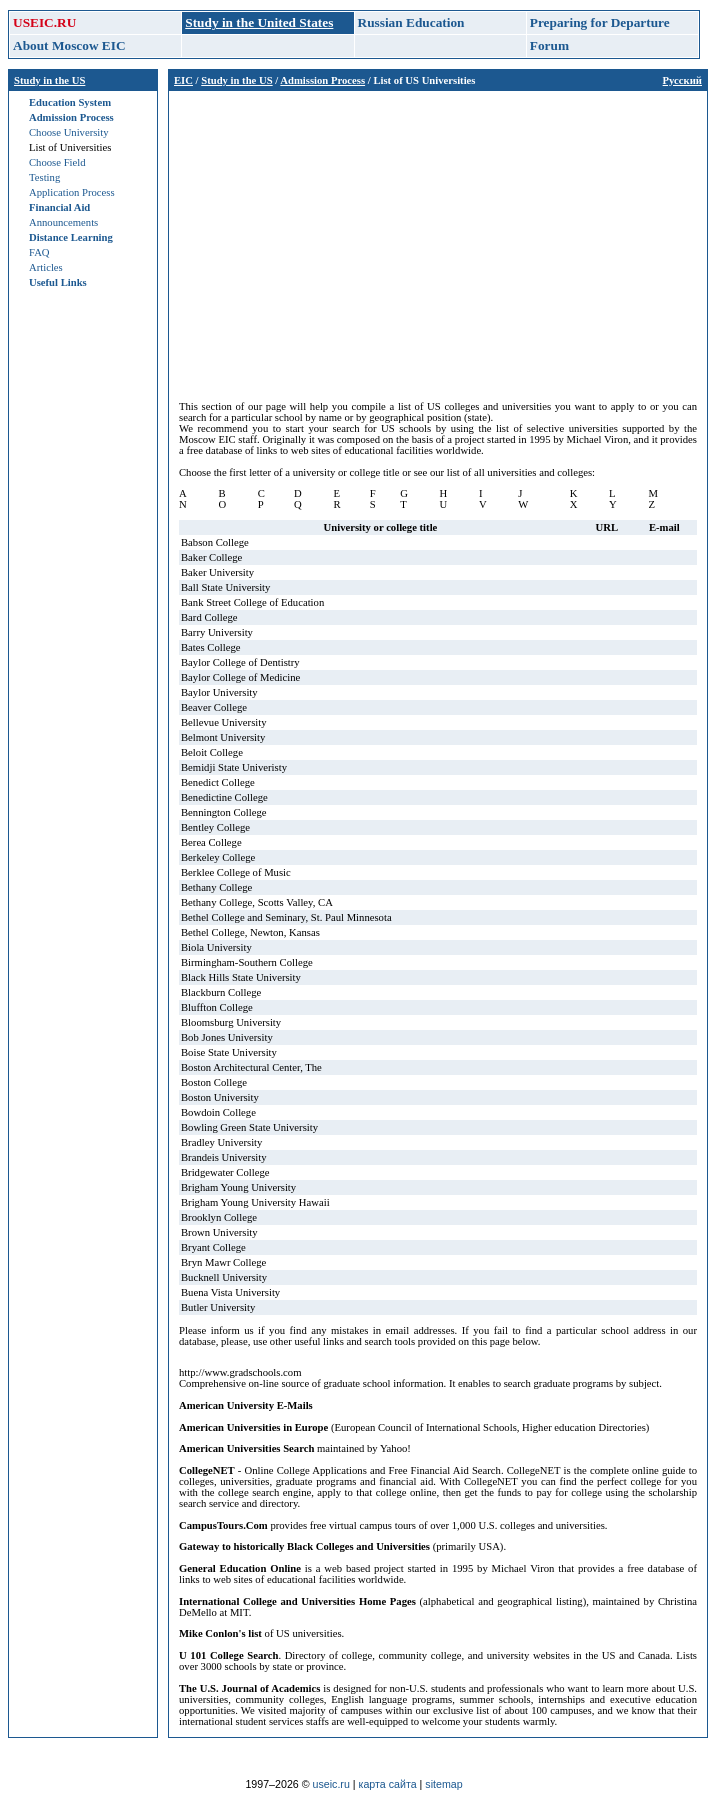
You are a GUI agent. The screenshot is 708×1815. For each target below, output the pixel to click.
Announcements (63, 222)
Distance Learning (71, 237)
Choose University (69, 132)
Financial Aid (59, 207)
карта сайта (388, 1784)
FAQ (39, 252)
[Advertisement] (438, 241)
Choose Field (57, 162)
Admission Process (71, 117)
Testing (44, 177)
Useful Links (58, 282)
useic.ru (331, 1784)
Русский (682, 80)
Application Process (72, 192)
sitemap (443, 1784)
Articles (46, 267)
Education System (70, 102)
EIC (183, 80)
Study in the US (49, 80)
